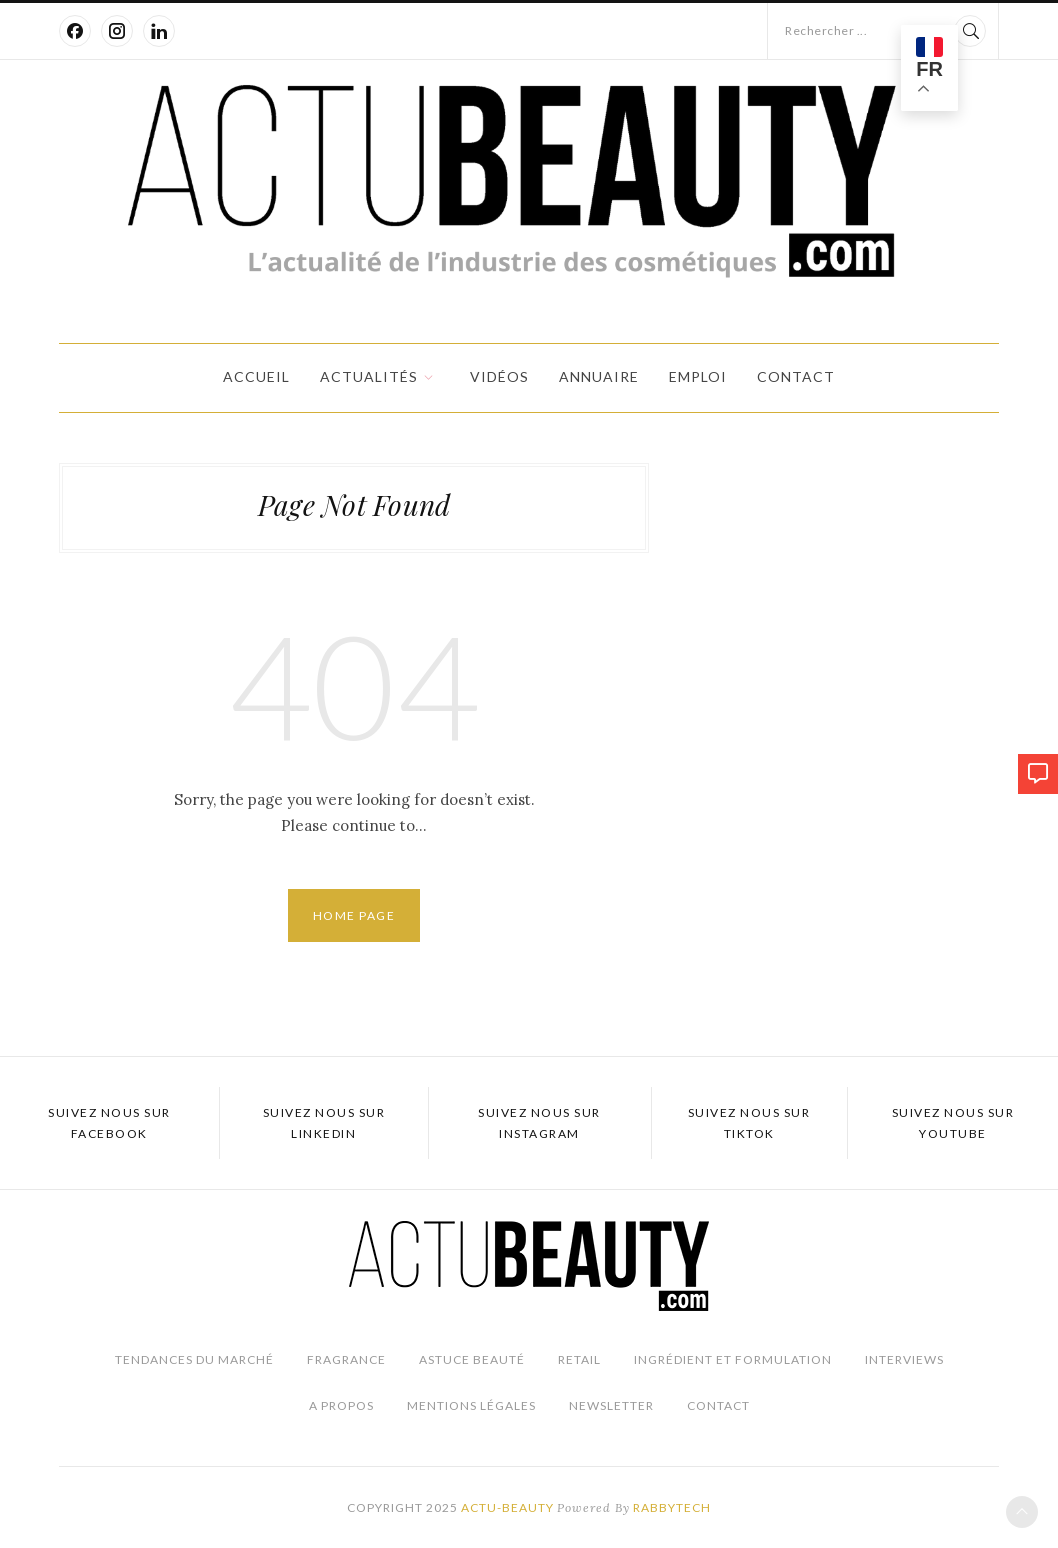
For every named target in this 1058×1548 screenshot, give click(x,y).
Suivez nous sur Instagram (539, 1123)
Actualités (369, 376)
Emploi (698, 376)
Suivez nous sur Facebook (109, 1123)
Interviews (904, 1359)
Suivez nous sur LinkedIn (324, 1123)
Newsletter (611, 1405)
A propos (341, 1405)
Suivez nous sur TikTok (749, 1123)
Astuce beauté (472, 1359)
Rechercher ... (826, 30)
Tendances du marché (194, 1359)
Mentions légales (471, 1405)
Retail (579, 1359)
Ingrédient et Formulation (733, 1359)
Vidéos (499, 376)
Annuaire (599, 376)
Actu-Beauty (507, 1507)
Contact (796, 376)
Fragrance (346, 1359)
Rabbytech (672, 1507)
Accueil (256, 376)
